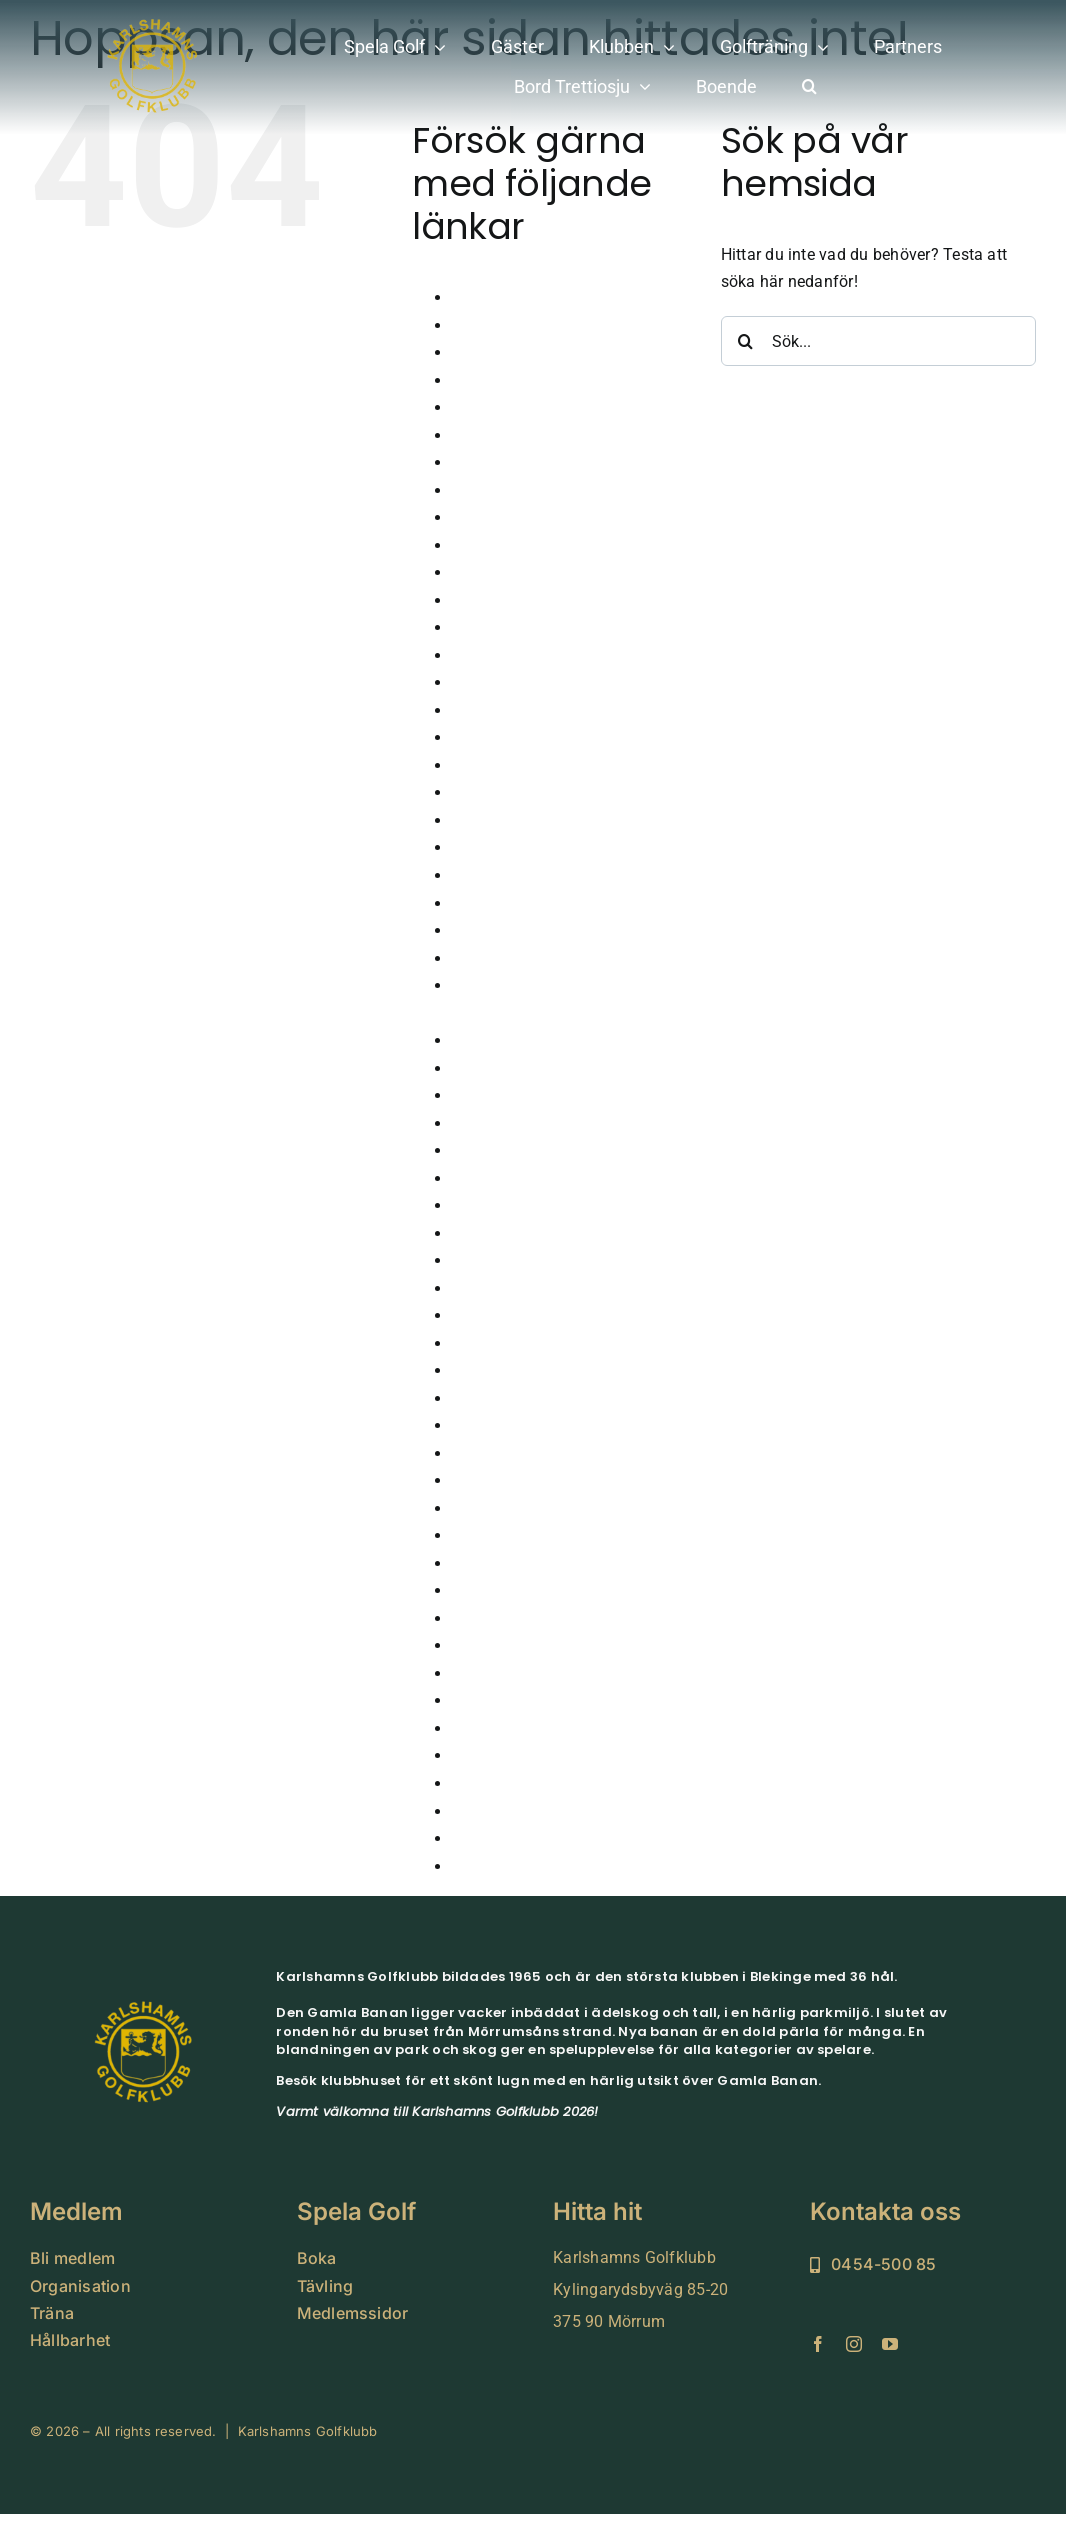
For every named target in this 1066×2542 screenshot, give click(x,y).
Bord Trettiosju (505, 435)
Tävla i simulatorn (517, 1673)
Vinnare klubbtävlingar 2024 (554, 1755)
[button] (809, 87)
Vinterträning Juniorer (531, 1866)
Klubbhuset (493, 1233)
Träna (473, 1728)
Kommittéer (494, 1260)
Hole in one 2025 (513, 903)
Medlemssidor (503, 1398)
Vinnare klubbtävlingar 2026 (554, 1811)
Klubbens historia (515, 1205)
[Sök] (746, 341)
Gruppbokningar (510, 820)
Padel (472, 1508)
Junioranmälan (507, 1068)
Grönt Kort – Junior (522, 792)
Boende (479, 380)
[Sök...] (878, 341)
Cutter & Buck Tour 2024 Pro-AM (569, 490)
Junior (475, 1040)
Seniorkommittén (514, 1590)
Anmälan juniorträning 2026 (554, 297)
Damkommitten (508, 545)
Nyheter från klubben (528, 1453)
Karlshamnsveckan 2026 (542, 1178)
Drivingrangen (503, 572)
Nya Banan (492, 1425)
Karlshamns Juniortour (535, 1123)
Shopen (479, 1618)
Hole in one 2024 (513, 875)
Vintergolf (487, 1838)
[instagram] (854, 2344)
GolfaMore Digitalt (519, 737)
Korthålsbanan (505, 1288)
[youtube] (890, 2344)
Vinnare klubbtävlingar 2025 (554, 1783)
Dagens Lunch (504, 517)
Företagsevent (503, 600)
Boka (470, 407)
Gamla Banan (502, 655)
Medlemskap (498, 1370)
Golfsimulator (502, 765)
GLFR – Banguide (516, 710)
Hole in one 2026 (513, 930)
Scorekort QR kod (515, 1563)
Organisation (499, 1480)
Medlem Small (504, 1343)
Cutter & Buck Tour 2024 (540, 462)
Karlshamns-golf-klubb (534, 1150)
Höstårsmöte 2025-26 (531, 958)
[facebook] (818, 2344)
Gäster (475, 682)
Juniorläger (493, 1095)
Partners (482, 1535)
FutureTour (491, 627)
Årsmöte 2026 (503, 325)
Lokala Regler (501, 1315)
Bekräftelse (493, 352)
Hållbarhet (489, 847)
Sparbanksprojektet (522, 1645)
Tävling (479, 1700)
